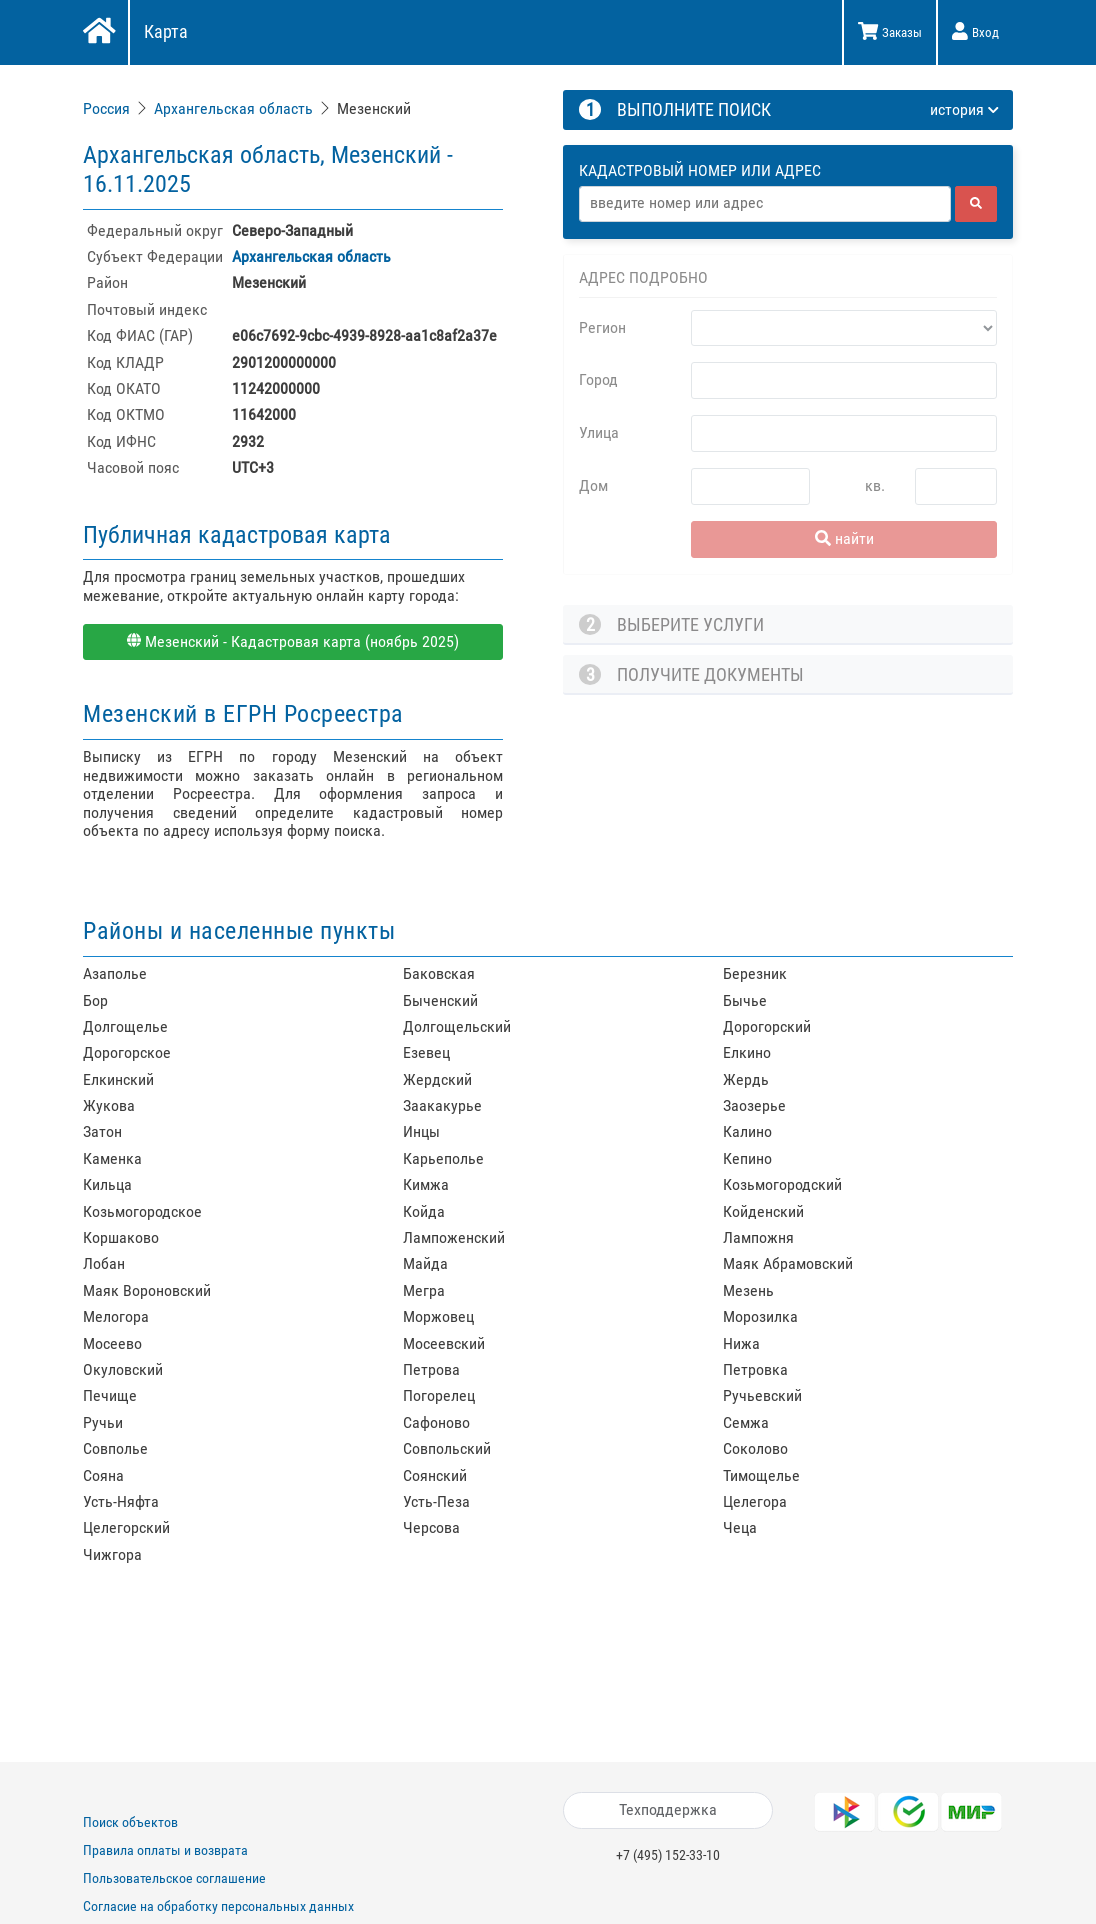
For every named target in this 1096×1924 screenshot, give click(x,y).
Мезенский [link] (374, 108)
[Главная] (97, 33)
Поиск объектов (130, 1822)
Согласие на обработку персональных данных (218, 1906)
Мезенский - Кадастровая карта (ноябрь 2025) (293, 641)
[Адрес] (765, 204)
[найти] (976, 204)
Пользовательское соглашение (174, 1878)
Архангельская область (233, 108)
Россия (106, 108)
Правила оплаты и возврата (165, 1850)
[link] (108, 108)
